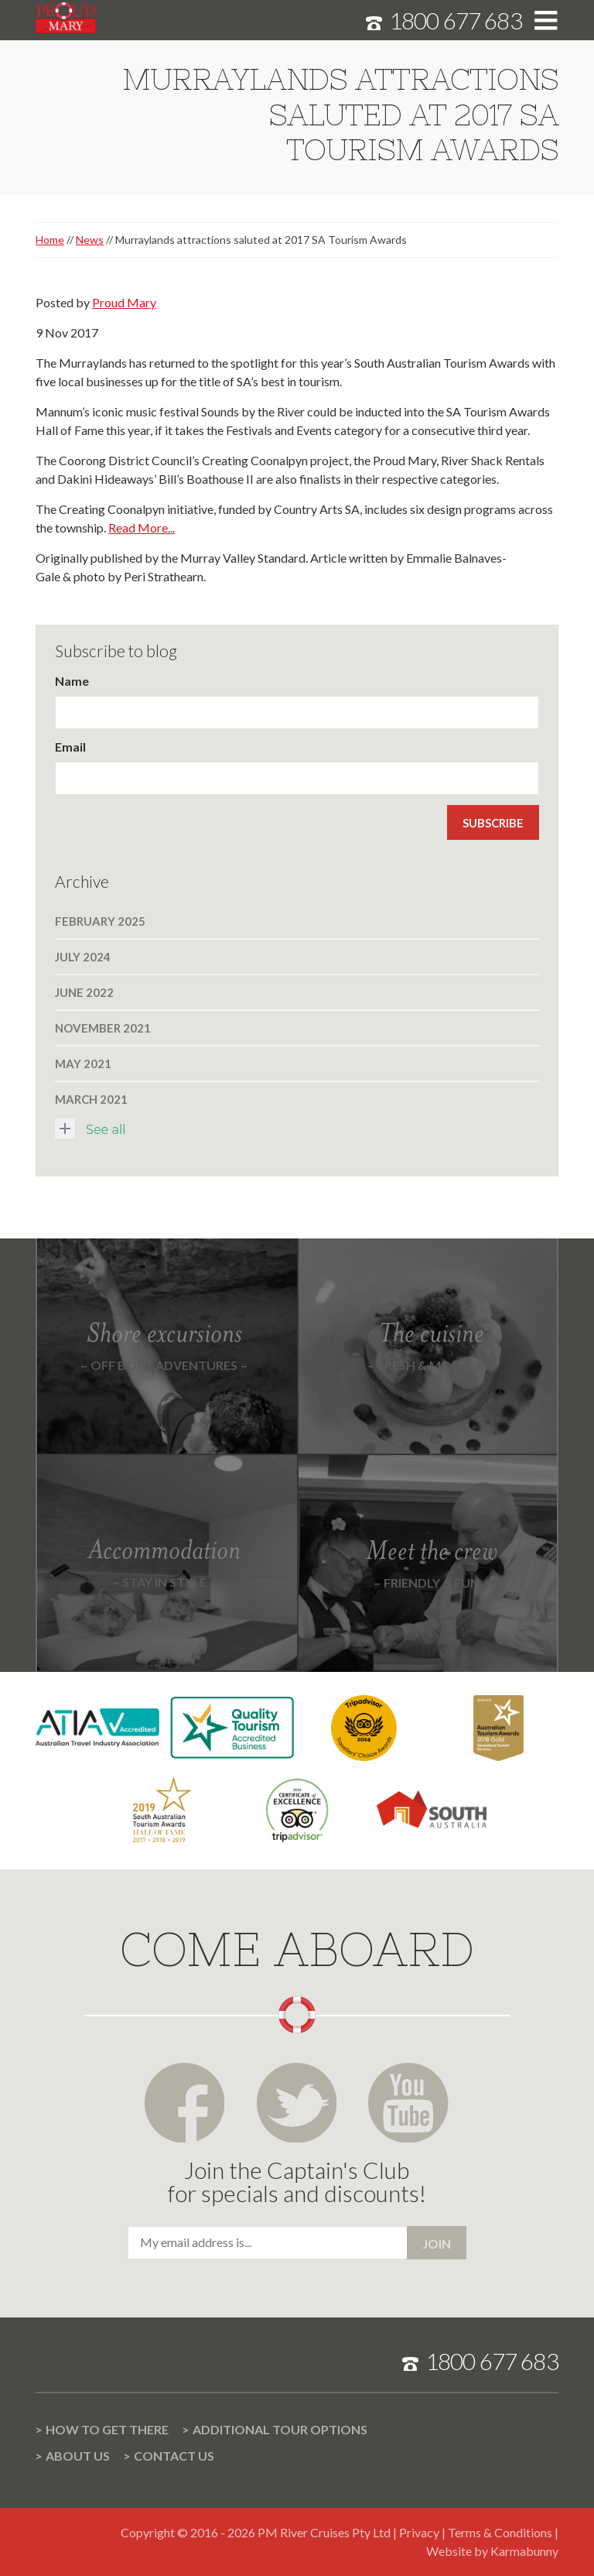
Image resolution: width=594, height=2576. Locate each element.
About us (78, 2455)
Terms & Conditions (500, 2532)
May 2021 (83, 1063)
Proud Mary (124, 302)
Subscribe (493, 823)
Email (70, 746)
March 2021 (91, 1099)
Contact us (174, 2455)
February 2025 (100, 921)
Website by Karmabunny (492, 2550)
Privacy (419, 2532)
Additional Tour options (280, 2429)
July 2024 (83, 957)
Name (72, 680)
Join (436, 2243)
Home (50, 239)
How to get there (107, 2429)
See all (90, 1128)
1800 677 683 (455, 20)
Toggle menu (545, 20)
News (90, 239)
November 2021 (103, 1028)
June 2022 (84, 992)
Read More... (141, 527)
